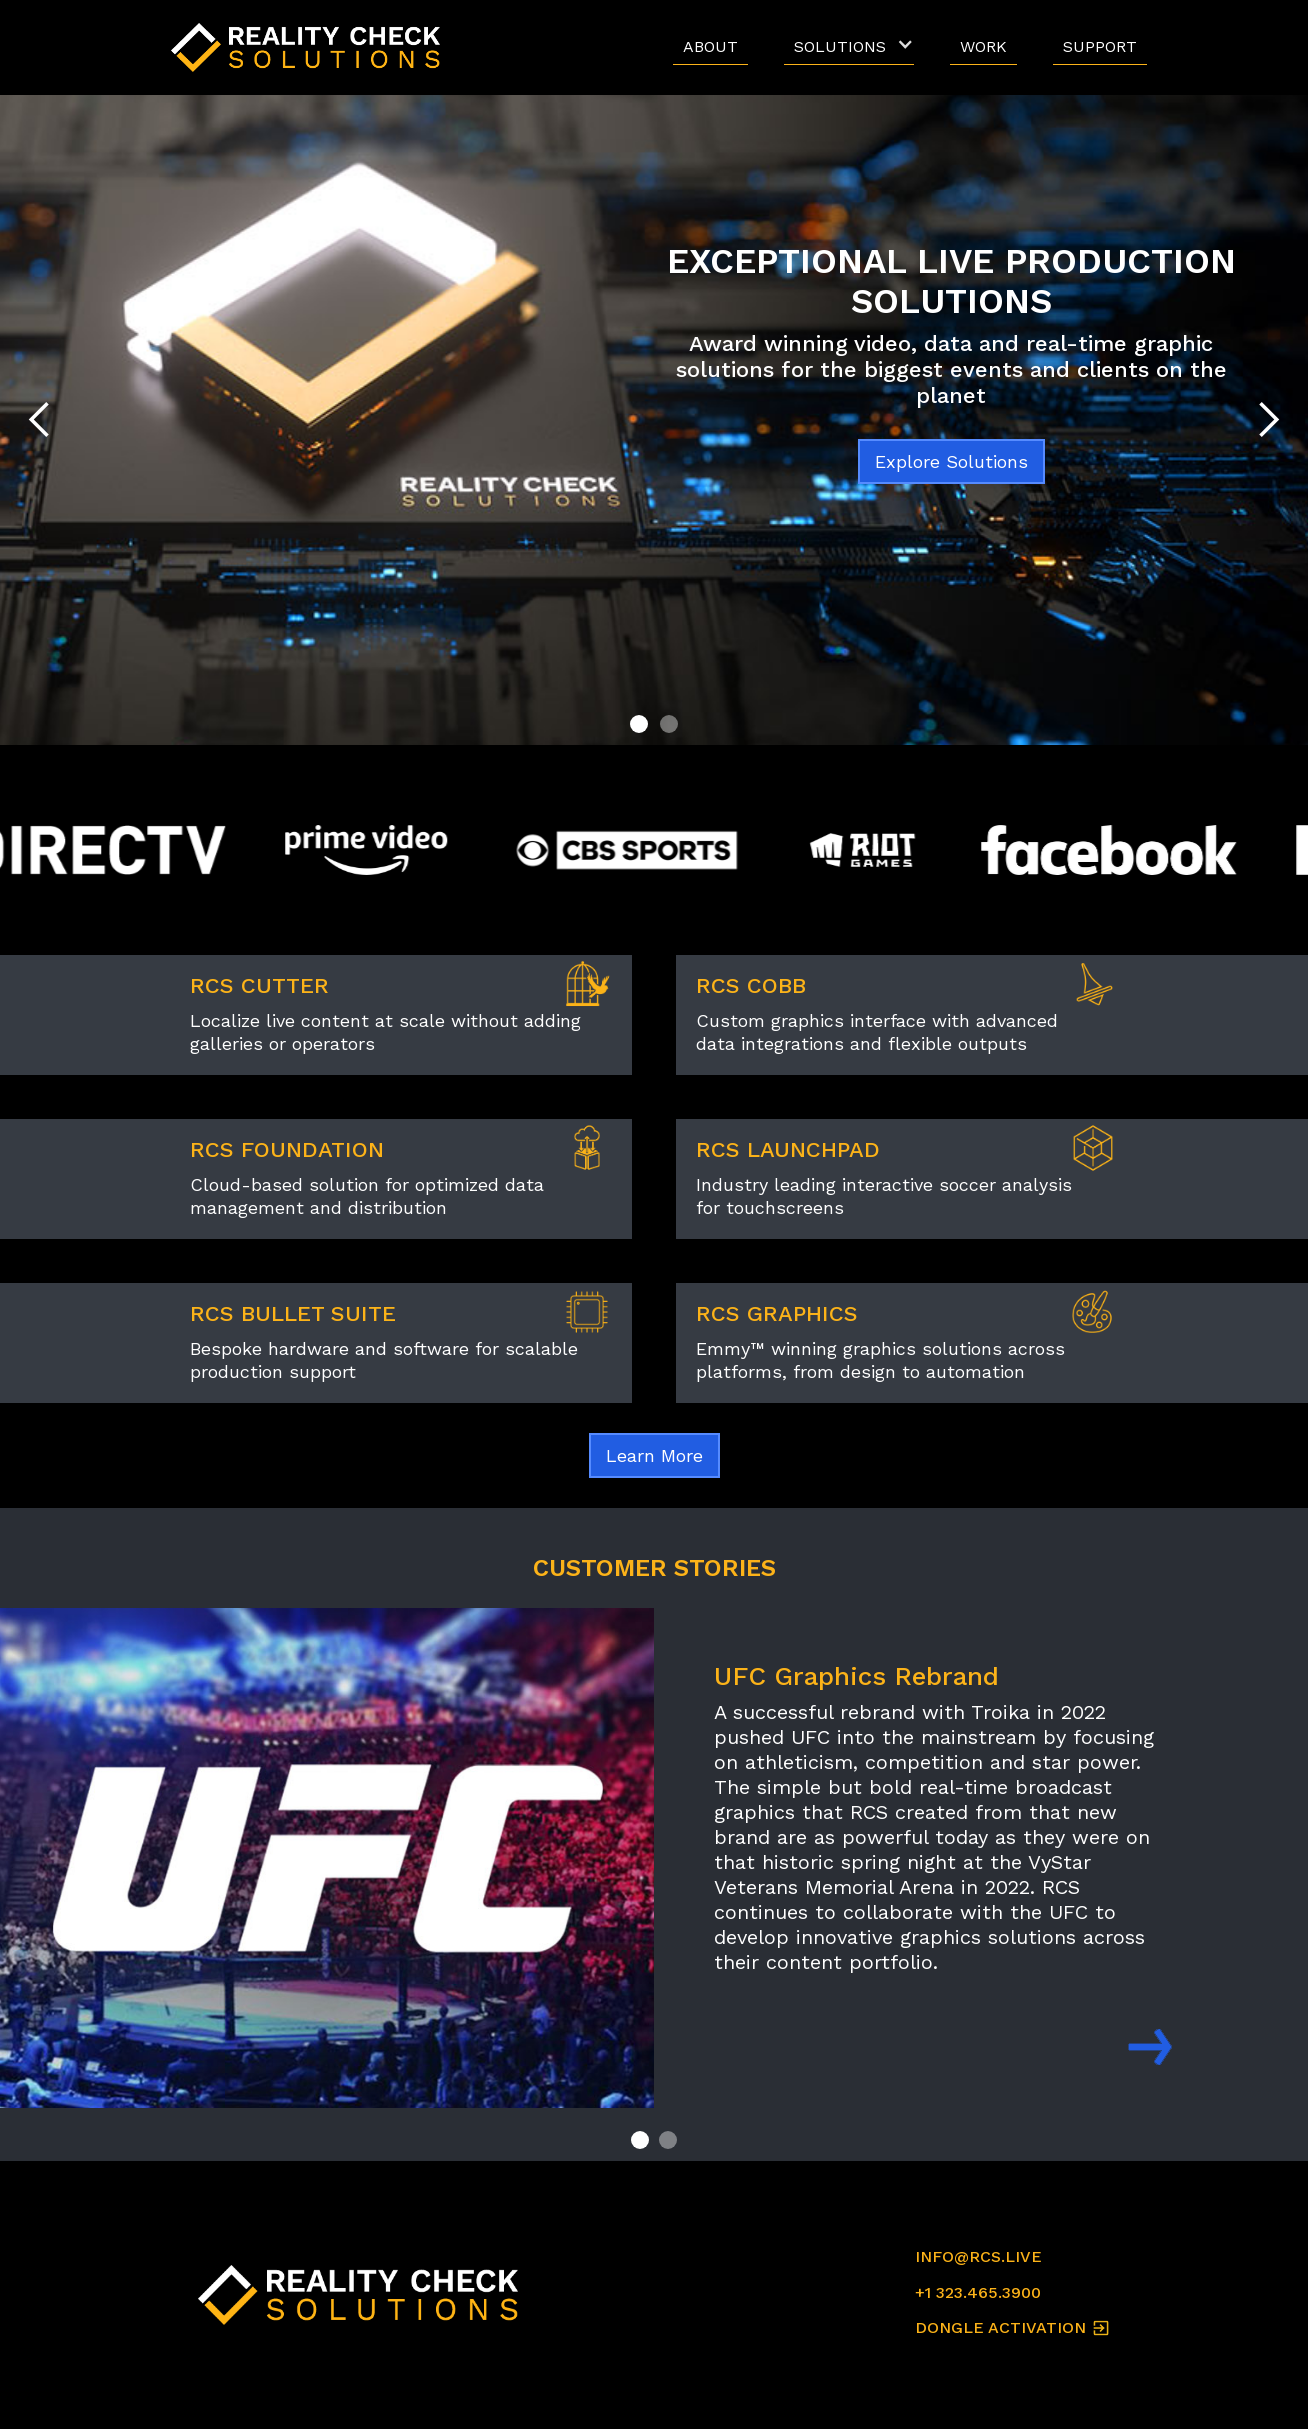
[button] (849, 47)
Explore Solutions (951, 461)
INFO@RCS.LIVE (978, 2256)
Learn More (654, 1455)
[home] (311, 47)
